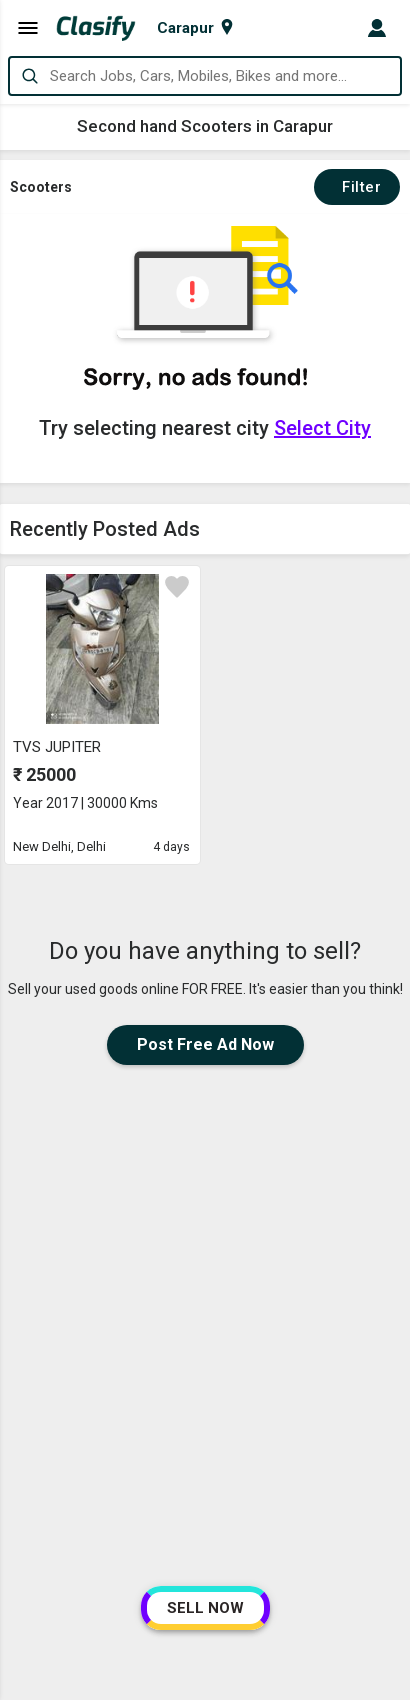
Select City (322, 428)
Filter (357, 187)
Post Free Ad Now (205, 1044)
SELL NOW (205, 1608)
